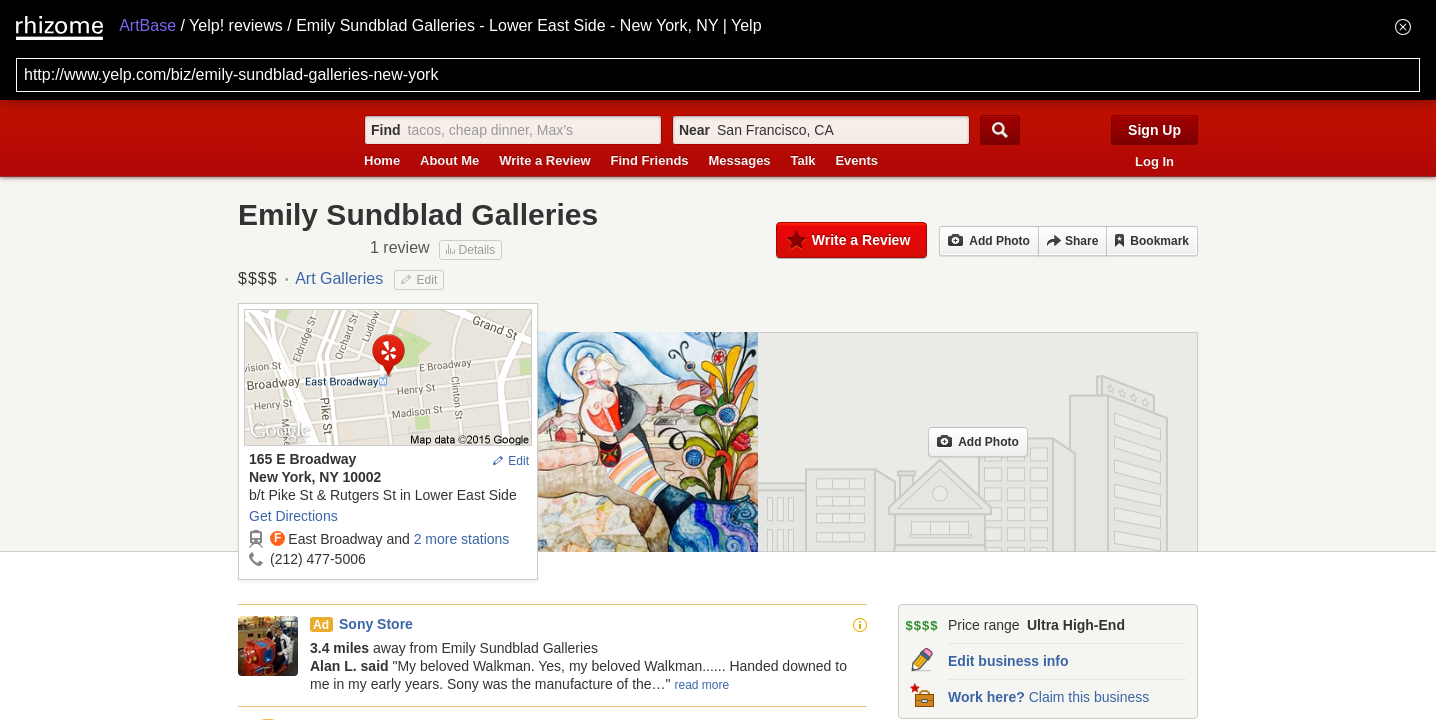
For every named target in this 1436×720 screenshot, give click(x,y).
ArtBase (147, 25)
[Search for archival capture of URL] (718, 75)
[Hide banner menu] (1403, 26)
